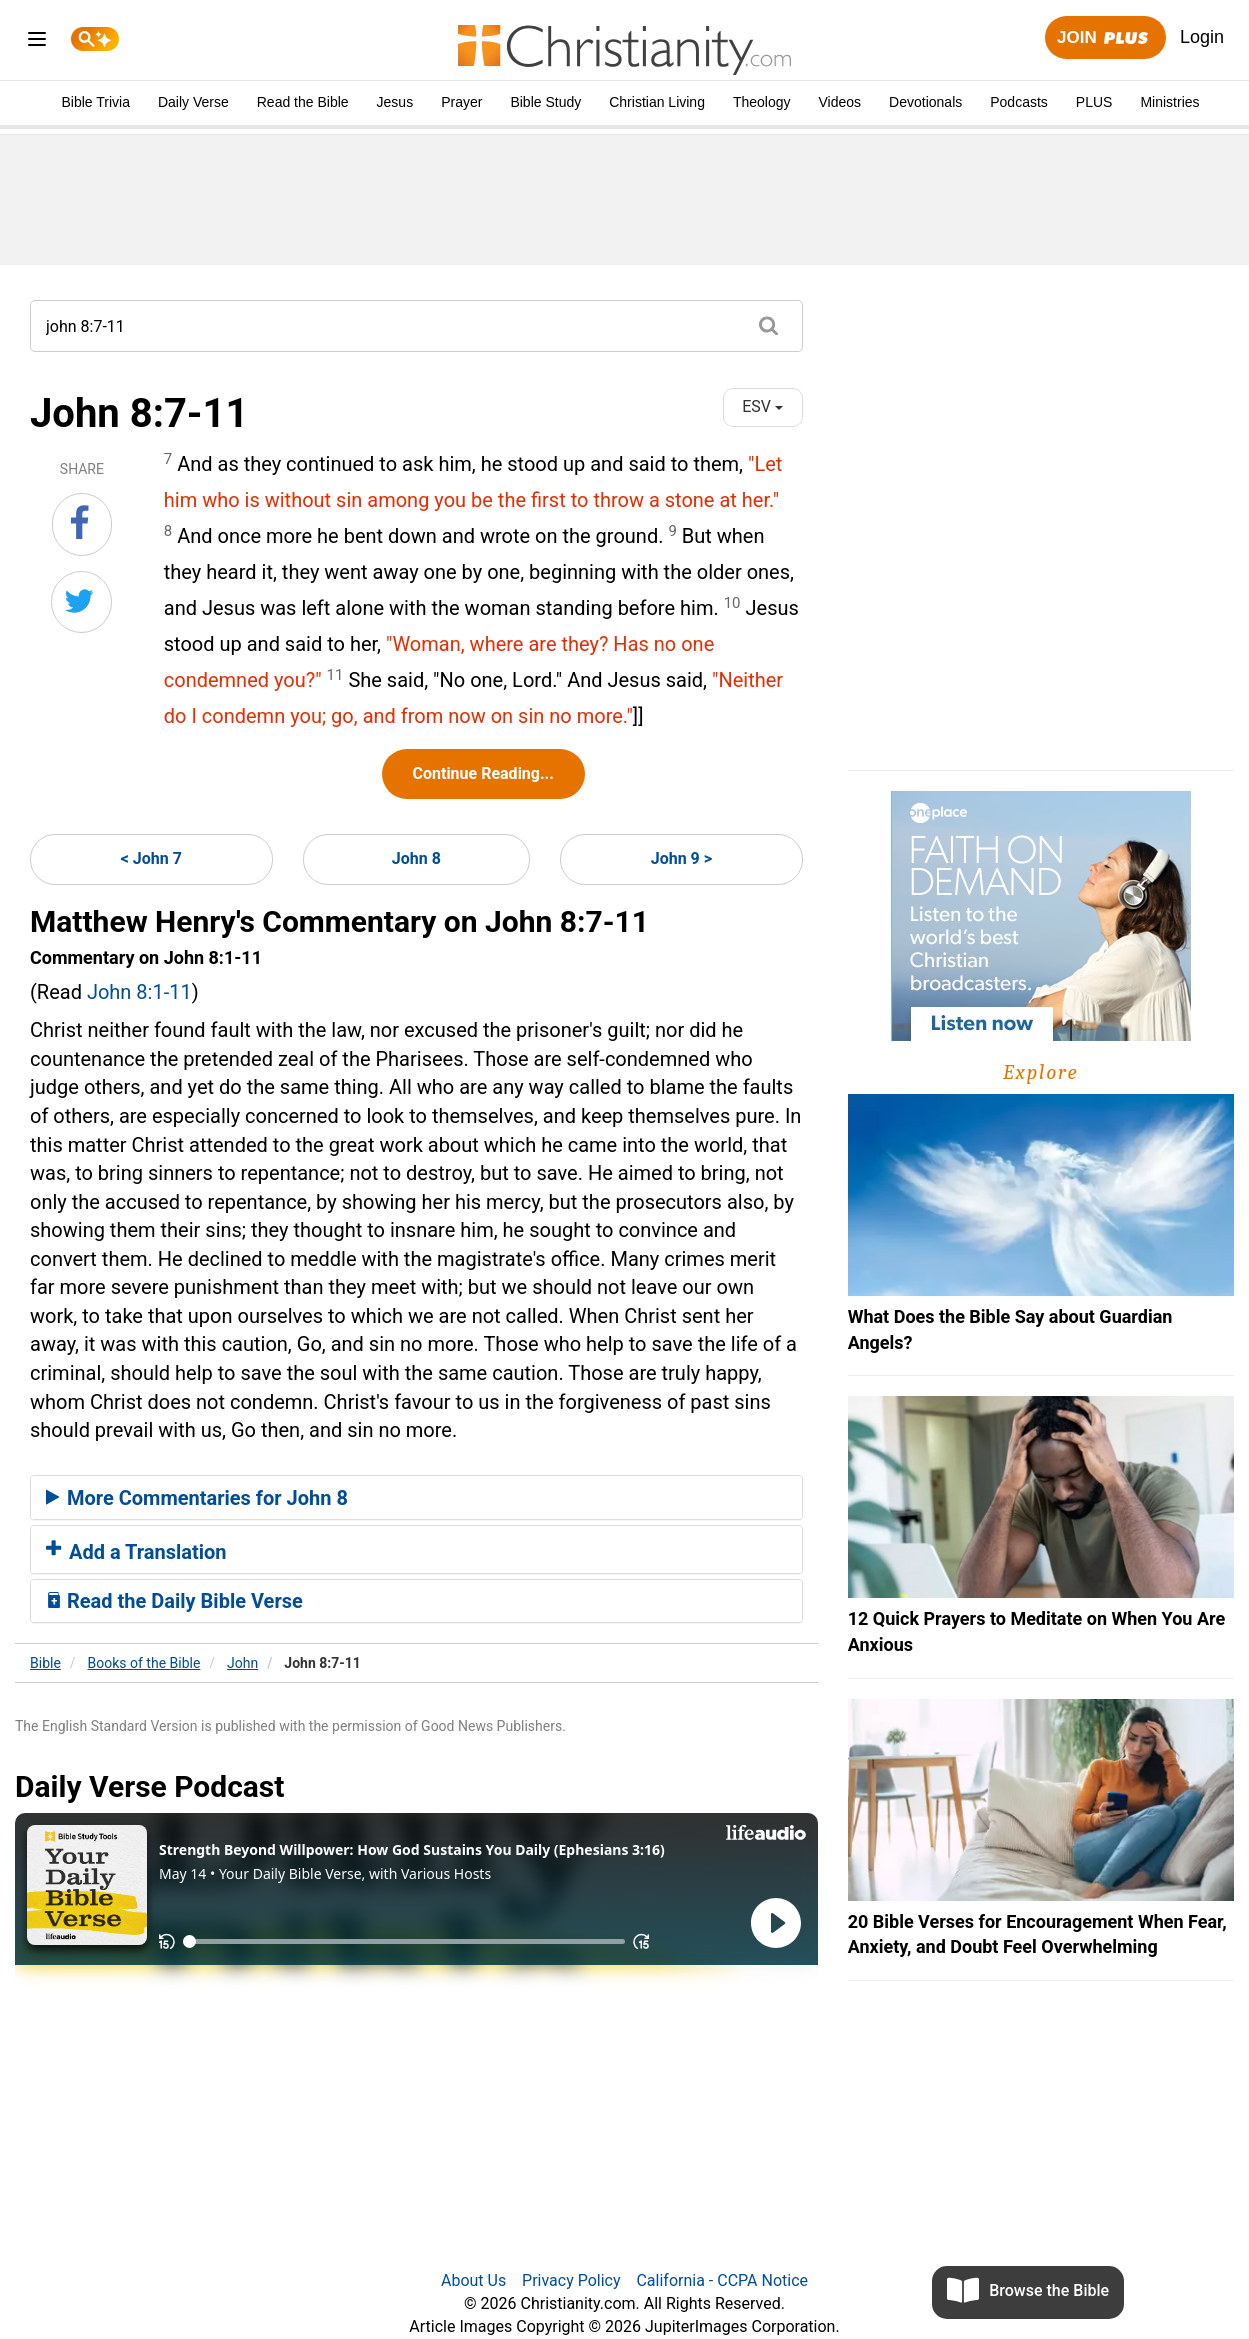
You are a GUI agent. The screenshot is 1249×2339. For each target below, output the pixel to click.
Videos (840, 102)
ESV (762, 406)
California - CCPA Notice (722, 2280)
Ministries (1169, 102)
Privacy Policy (571, 2280)
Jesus (395, 102)
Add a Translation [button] (136, 1552)
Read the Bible (303, 102)
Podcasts (1019, 102)
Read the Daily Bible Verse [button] (174, 1601)
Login (1202, 37)
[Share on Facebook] (82, 524)
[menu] (37, 42)
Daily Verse (193, 102)
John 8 (416, 858)
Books (144, 1663)
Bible (45, 1663)
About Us (473, 2280)
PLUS (1094, 102)
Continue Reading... (483, 773)
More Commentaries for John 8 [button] (197, 1498)
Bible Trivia (95, 102)
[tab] (416, 1498)
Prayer (461, 102)
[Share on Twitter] (81, 602)
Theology (762, 102)
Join (1105, 38)
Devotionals (925, 102)
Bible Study (545, 102)
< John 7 (151, 858)
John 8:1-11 (139, 992)
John (242, 1663)
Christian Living (657, 102)
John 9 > (681, 858)
